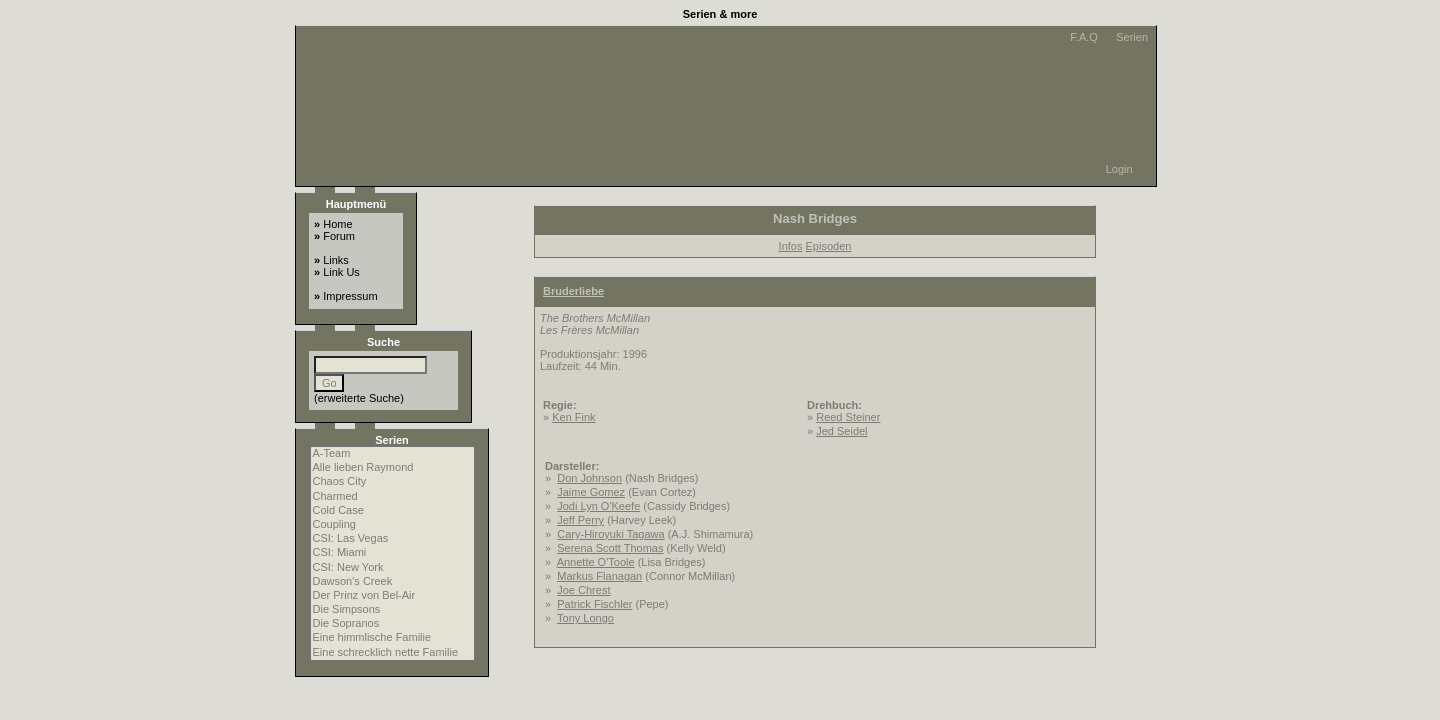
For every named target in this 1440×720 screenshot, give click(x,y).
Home (337, 224)
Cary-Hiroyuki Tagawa (610, 534)
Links (336, 260)
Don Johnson (589, 478)
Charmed (392, 497)
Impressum (350, 296)
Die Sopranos (392, 624)
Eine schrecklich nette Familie (392, 653)
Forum (339, 236)
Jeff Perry (580, 520)
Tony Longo (585, 618)
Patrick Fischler (594, 604)
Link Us (341, 272)
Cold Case (392, 511)
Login (1119, 169)
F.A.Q (1082, 37)
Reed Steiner (848, 417)
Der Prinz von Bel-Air (392, 596)
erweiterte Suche (359, 398)
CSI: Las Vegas (392, 539)
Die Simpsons (392, 610)
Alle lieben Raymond (392, 468)
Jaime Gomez (591, 492)
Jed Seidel (841, 431)
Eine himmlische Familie (392, 638)
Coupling (392, 525)
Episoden (829, 246)
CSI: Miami (392, 553)
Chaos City (392, 482)
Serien (1130, 37)
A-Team (392, 454)
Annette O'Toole (596, 562)
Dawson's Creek (392, 582)
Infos (791, 246)
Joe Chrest (583, 590)
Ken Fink (573, 417)
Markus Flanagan (599, 576)
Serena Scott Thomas (610, 548)
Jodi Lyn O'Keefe (598, 506)
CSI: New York (392, 568)
